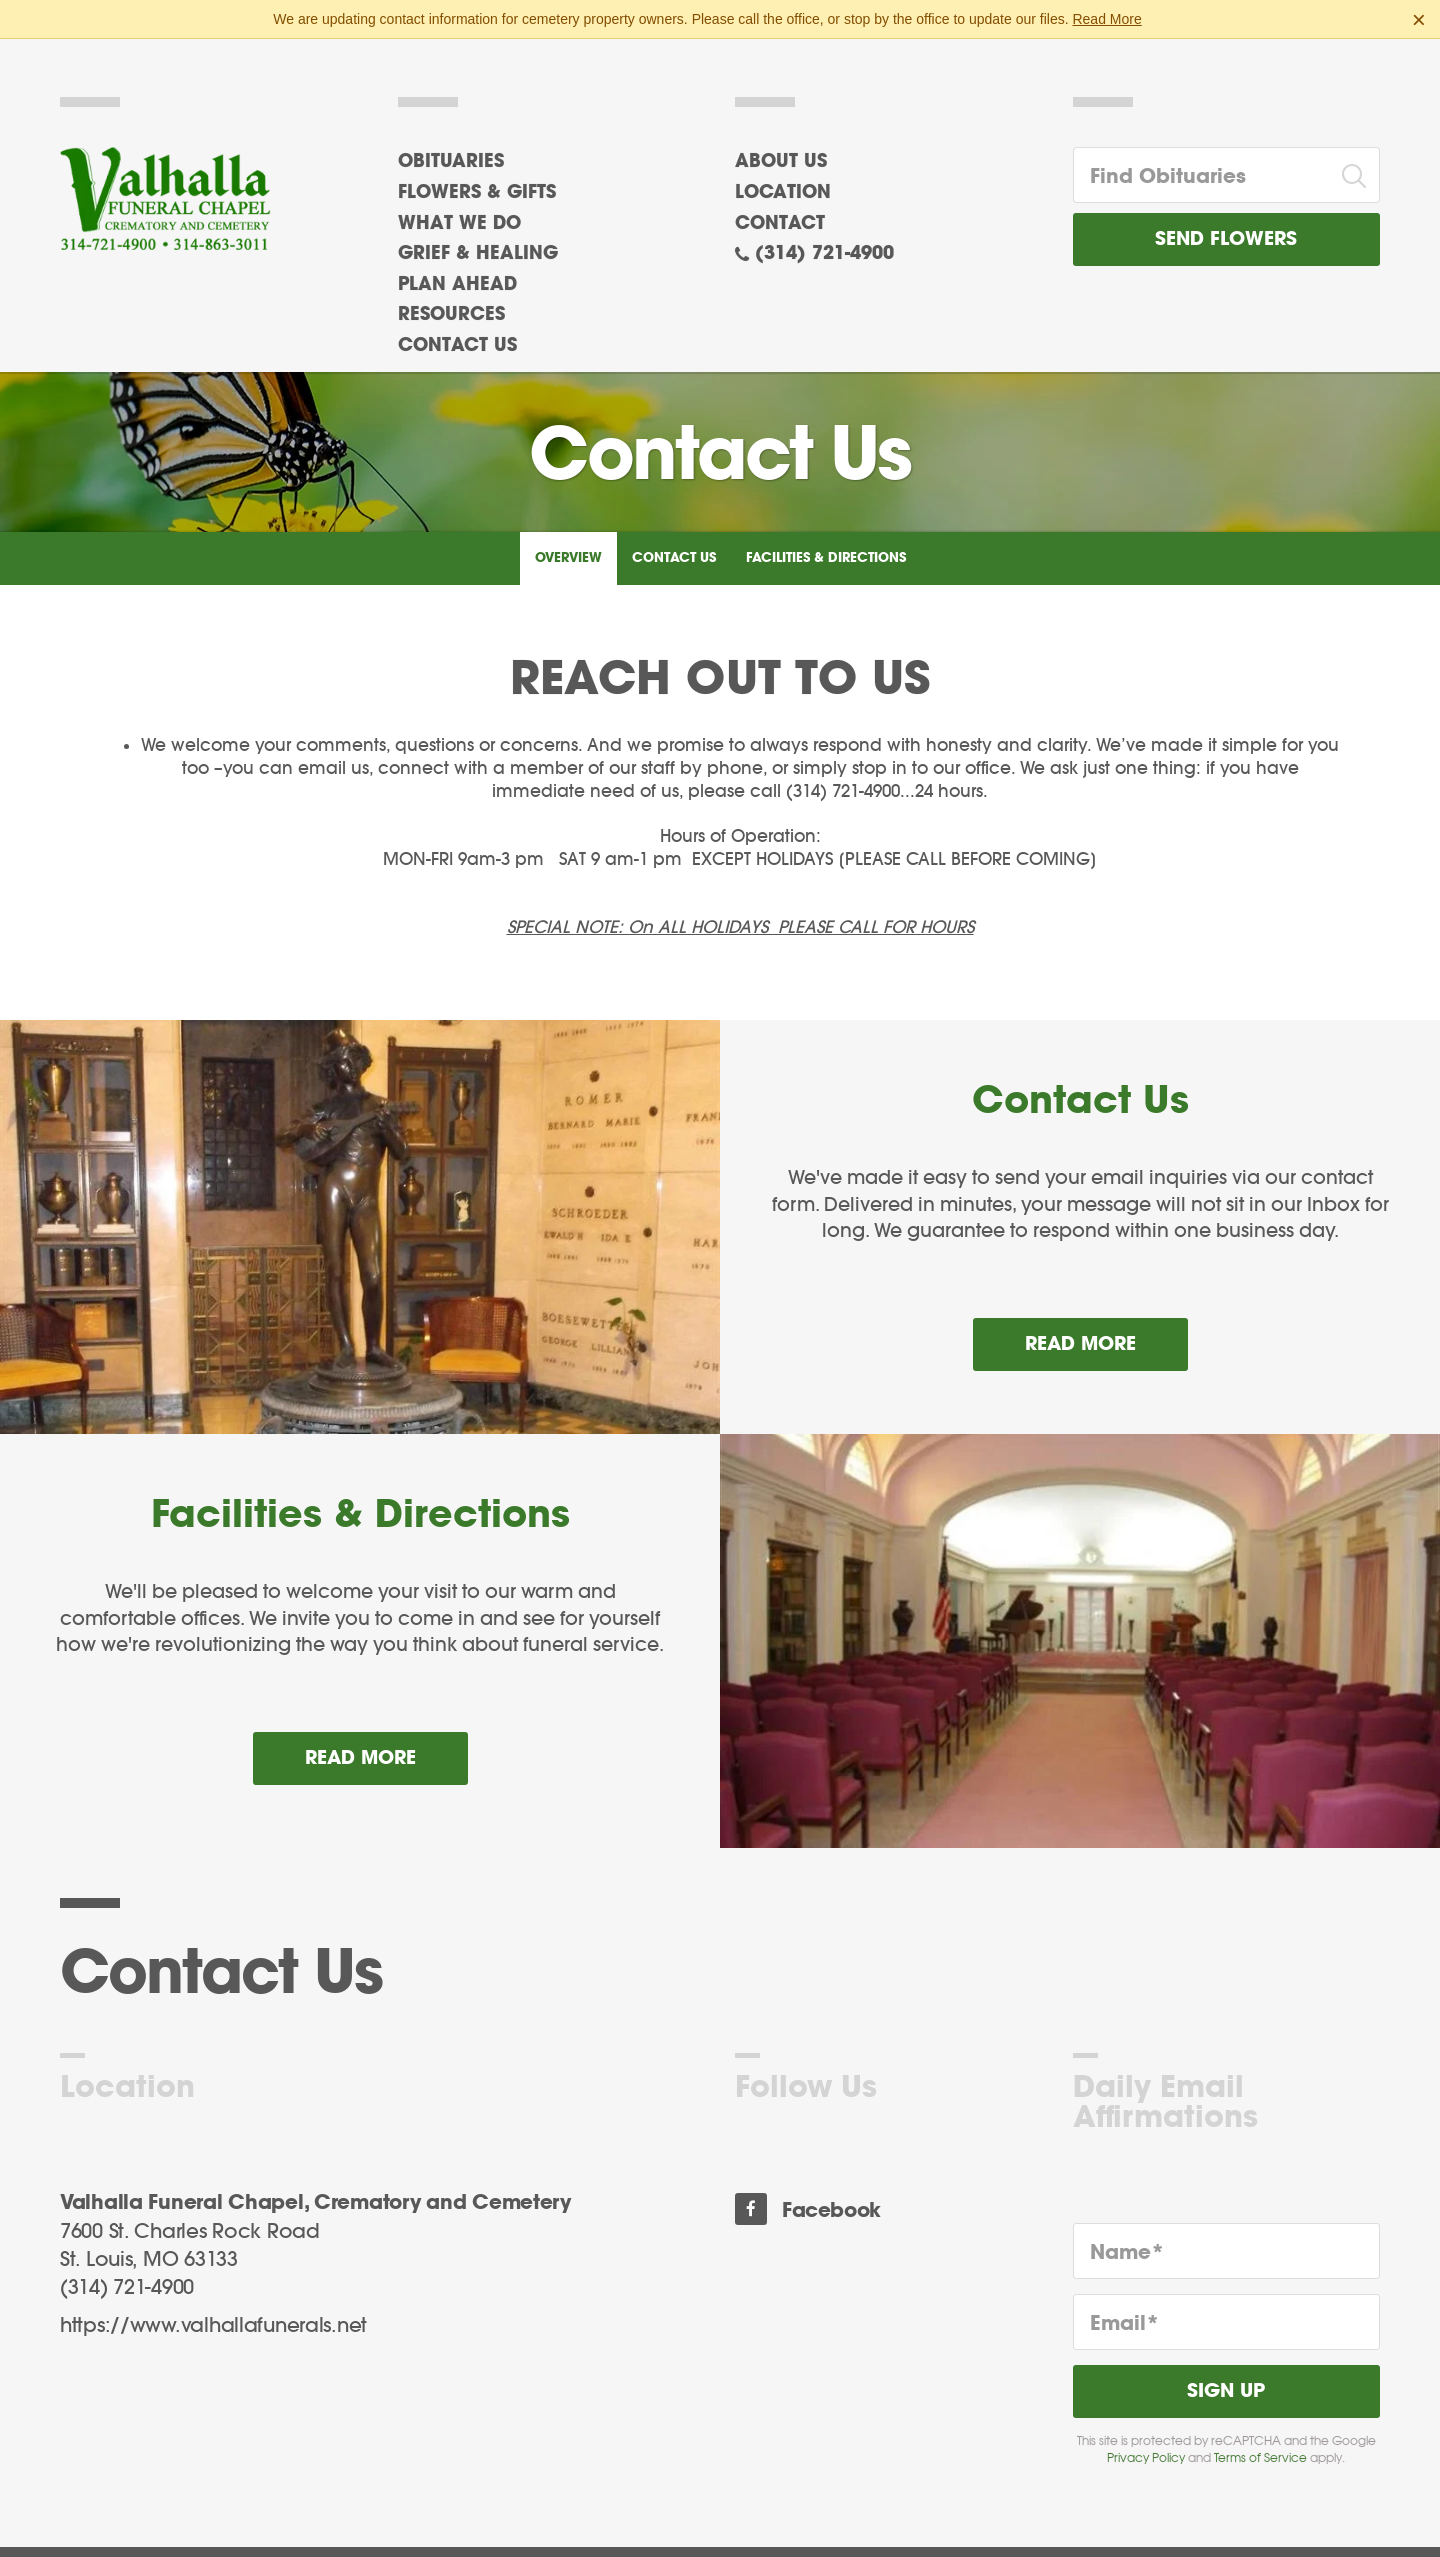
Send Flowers (1226, 221)
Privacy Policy (1146, 2440)
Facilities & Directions (826, 539)
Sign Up (1226, 2373)
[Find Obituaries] (1202, 157)
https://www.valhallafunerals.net (213, 2308)
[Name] (1227, 2233)
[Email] (1227, 2304)
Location (783, 175)
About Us (781, 144)
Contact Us (674, 539)
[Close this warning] (1419, 20)
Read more (1106, 1318)
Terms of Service (1260, 2440)
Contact (780, 205)
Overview (568, 539)
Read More (1106, 19)
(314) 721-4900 (824, 236)
